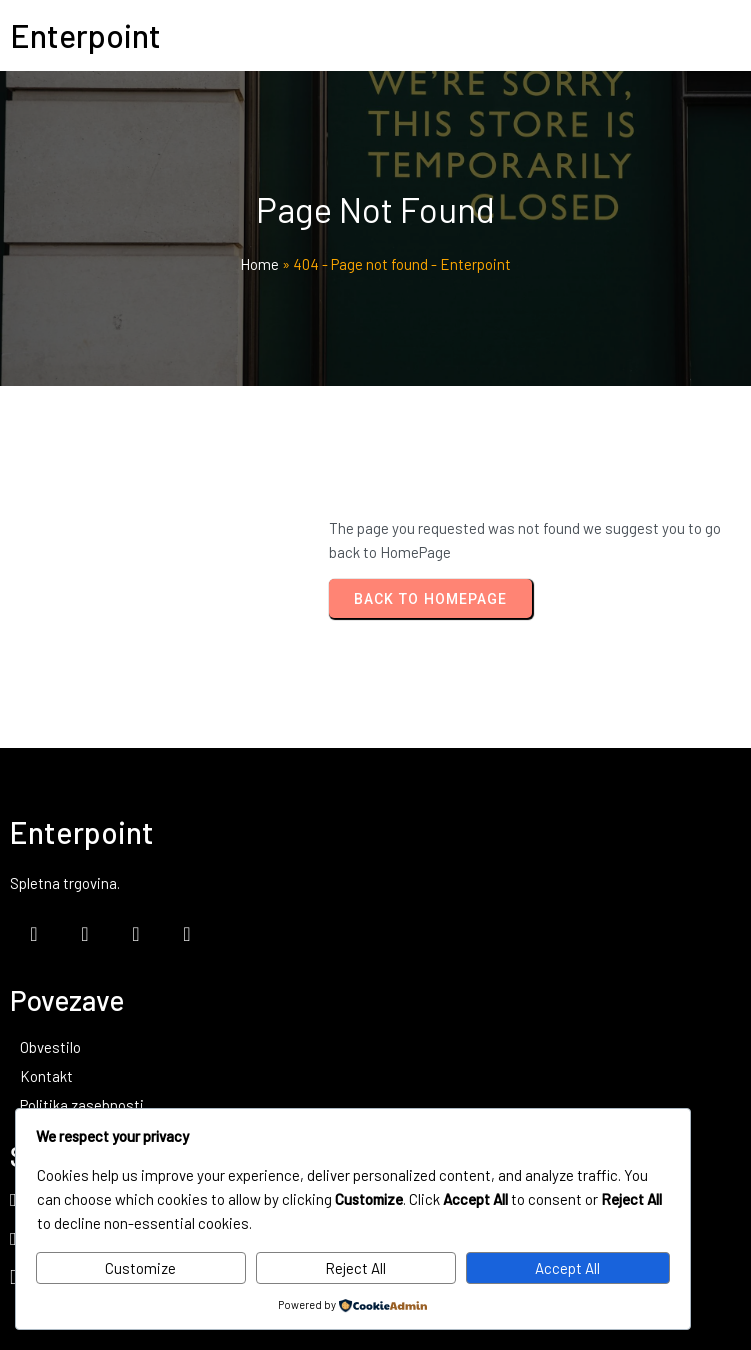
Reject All (355, 1268)
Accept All (567, 1268)
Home (259, 264)
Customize (140, 1268)
